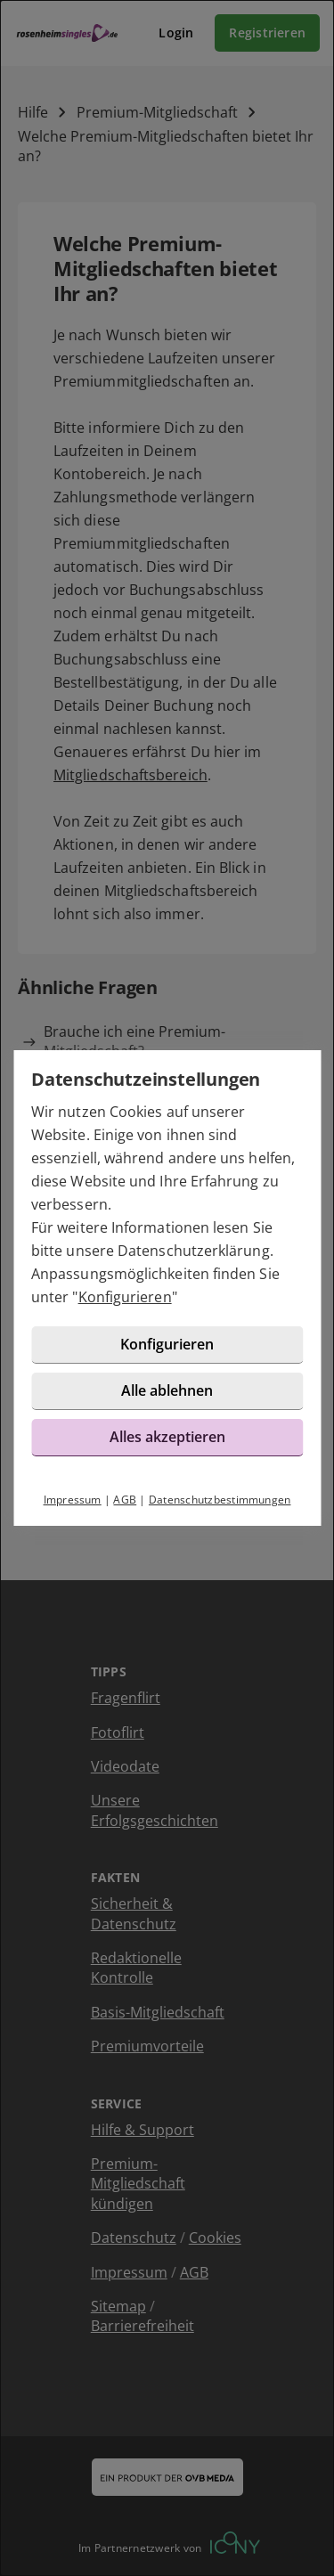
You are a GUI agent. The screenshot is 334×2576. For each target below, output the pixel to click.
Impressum (73, 1499)
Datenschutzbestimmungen (220, 1499)
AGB (124, 1499)
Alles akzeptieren (167, 1437)
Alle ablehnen (167, 1390)
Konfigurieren (125, 1297)
